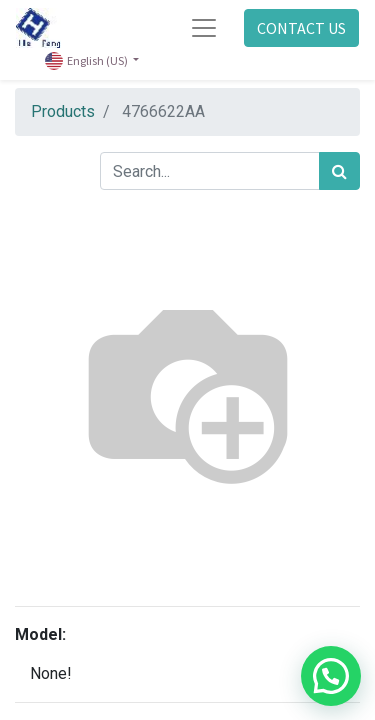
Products (63, 111)
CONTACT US (301, 28)
